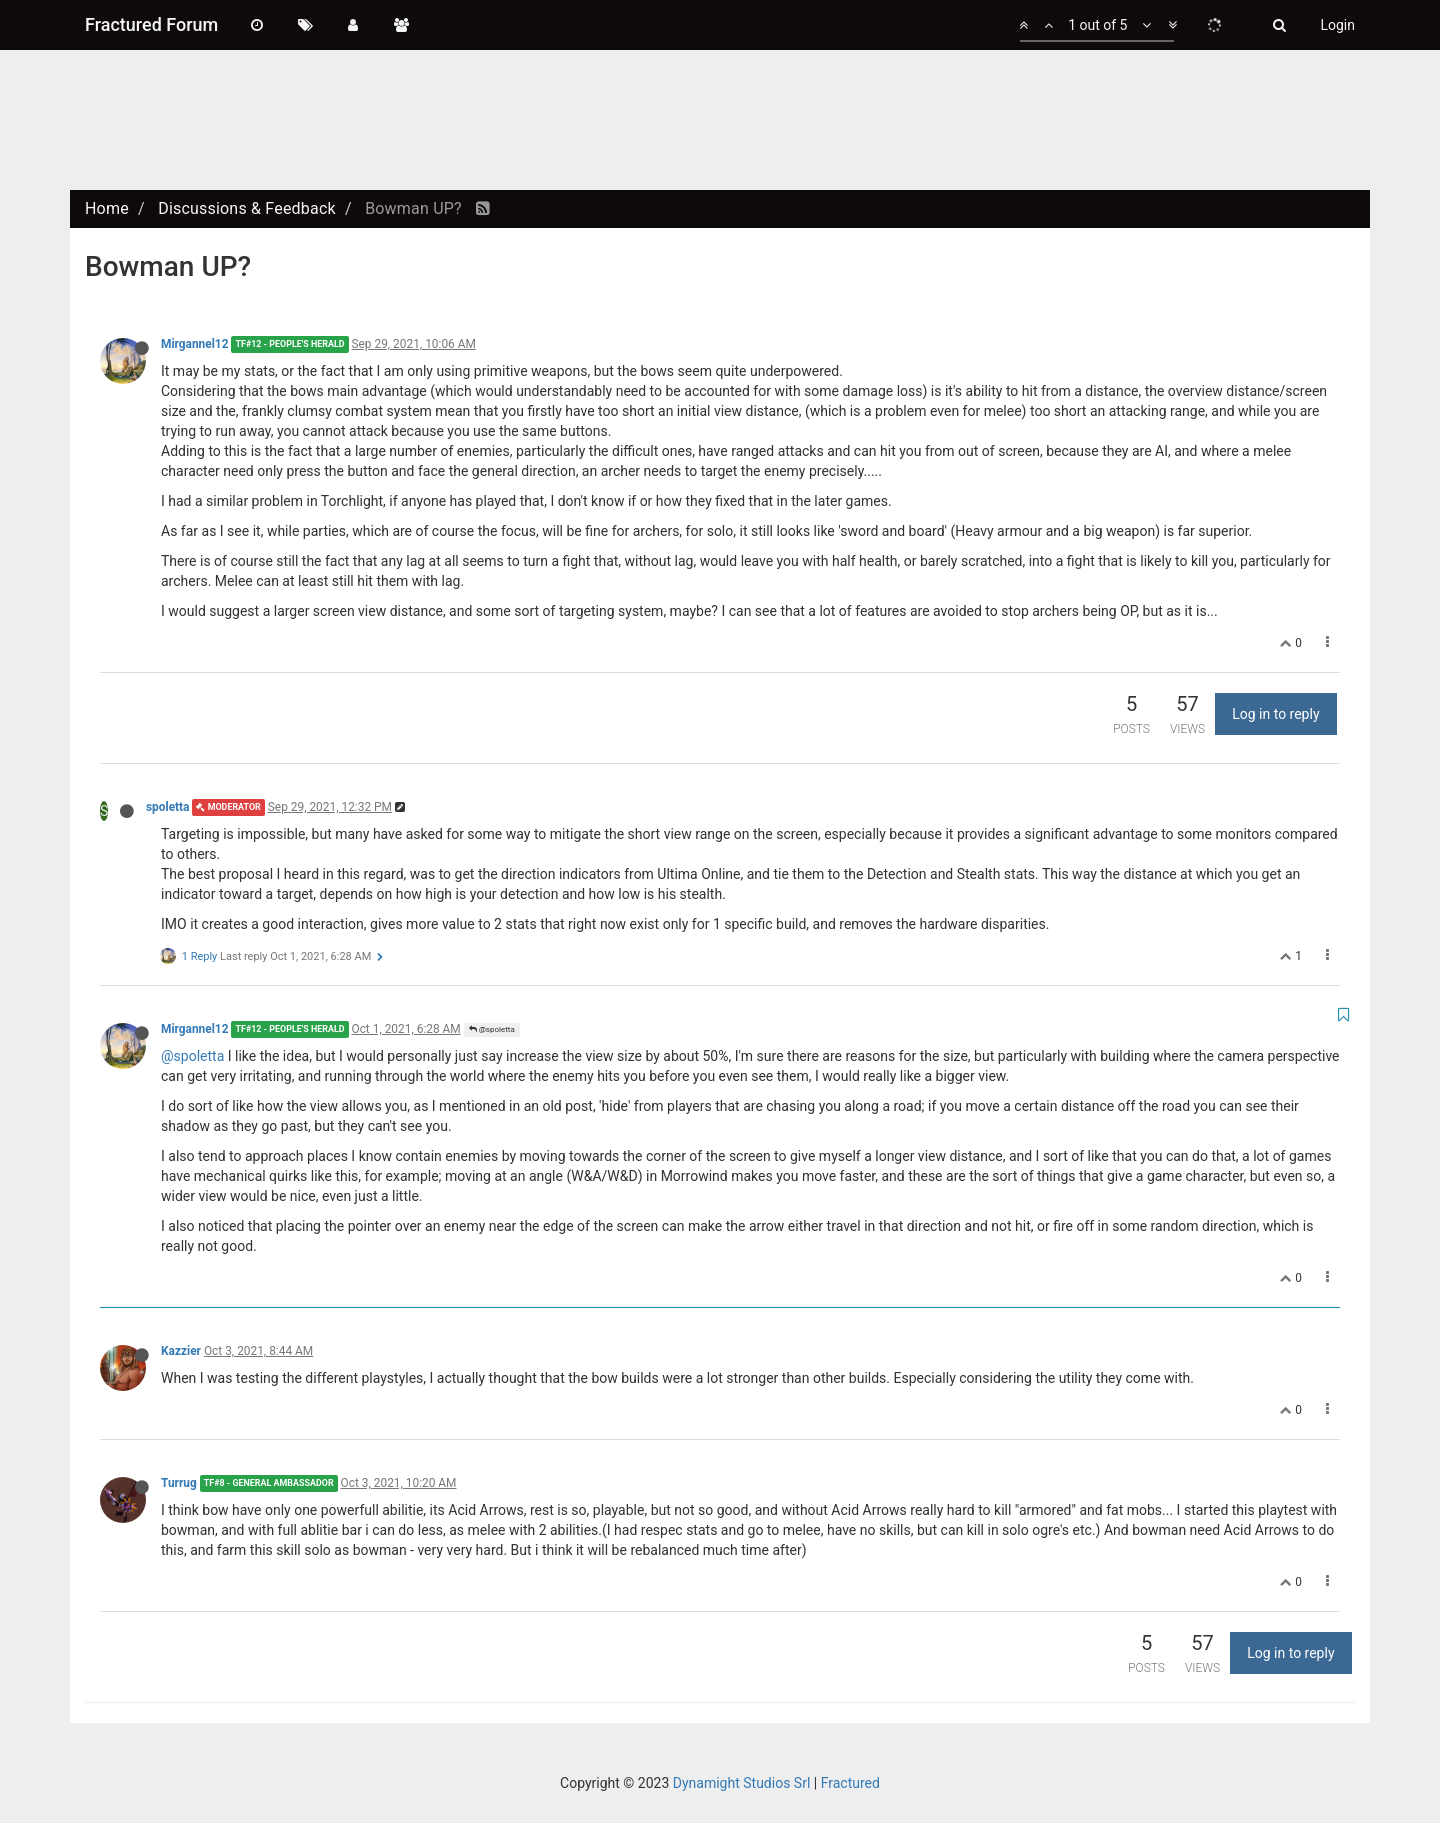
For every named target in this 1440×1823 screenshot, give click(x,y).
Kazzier (181, 1351)
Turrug (179, 1483)
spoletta (168, 807)
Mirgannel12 (195, 344)
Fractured (850, 1783)
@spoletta (492, 1029)
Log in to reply (1275, 714)
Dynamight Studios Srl (742, 1783)
